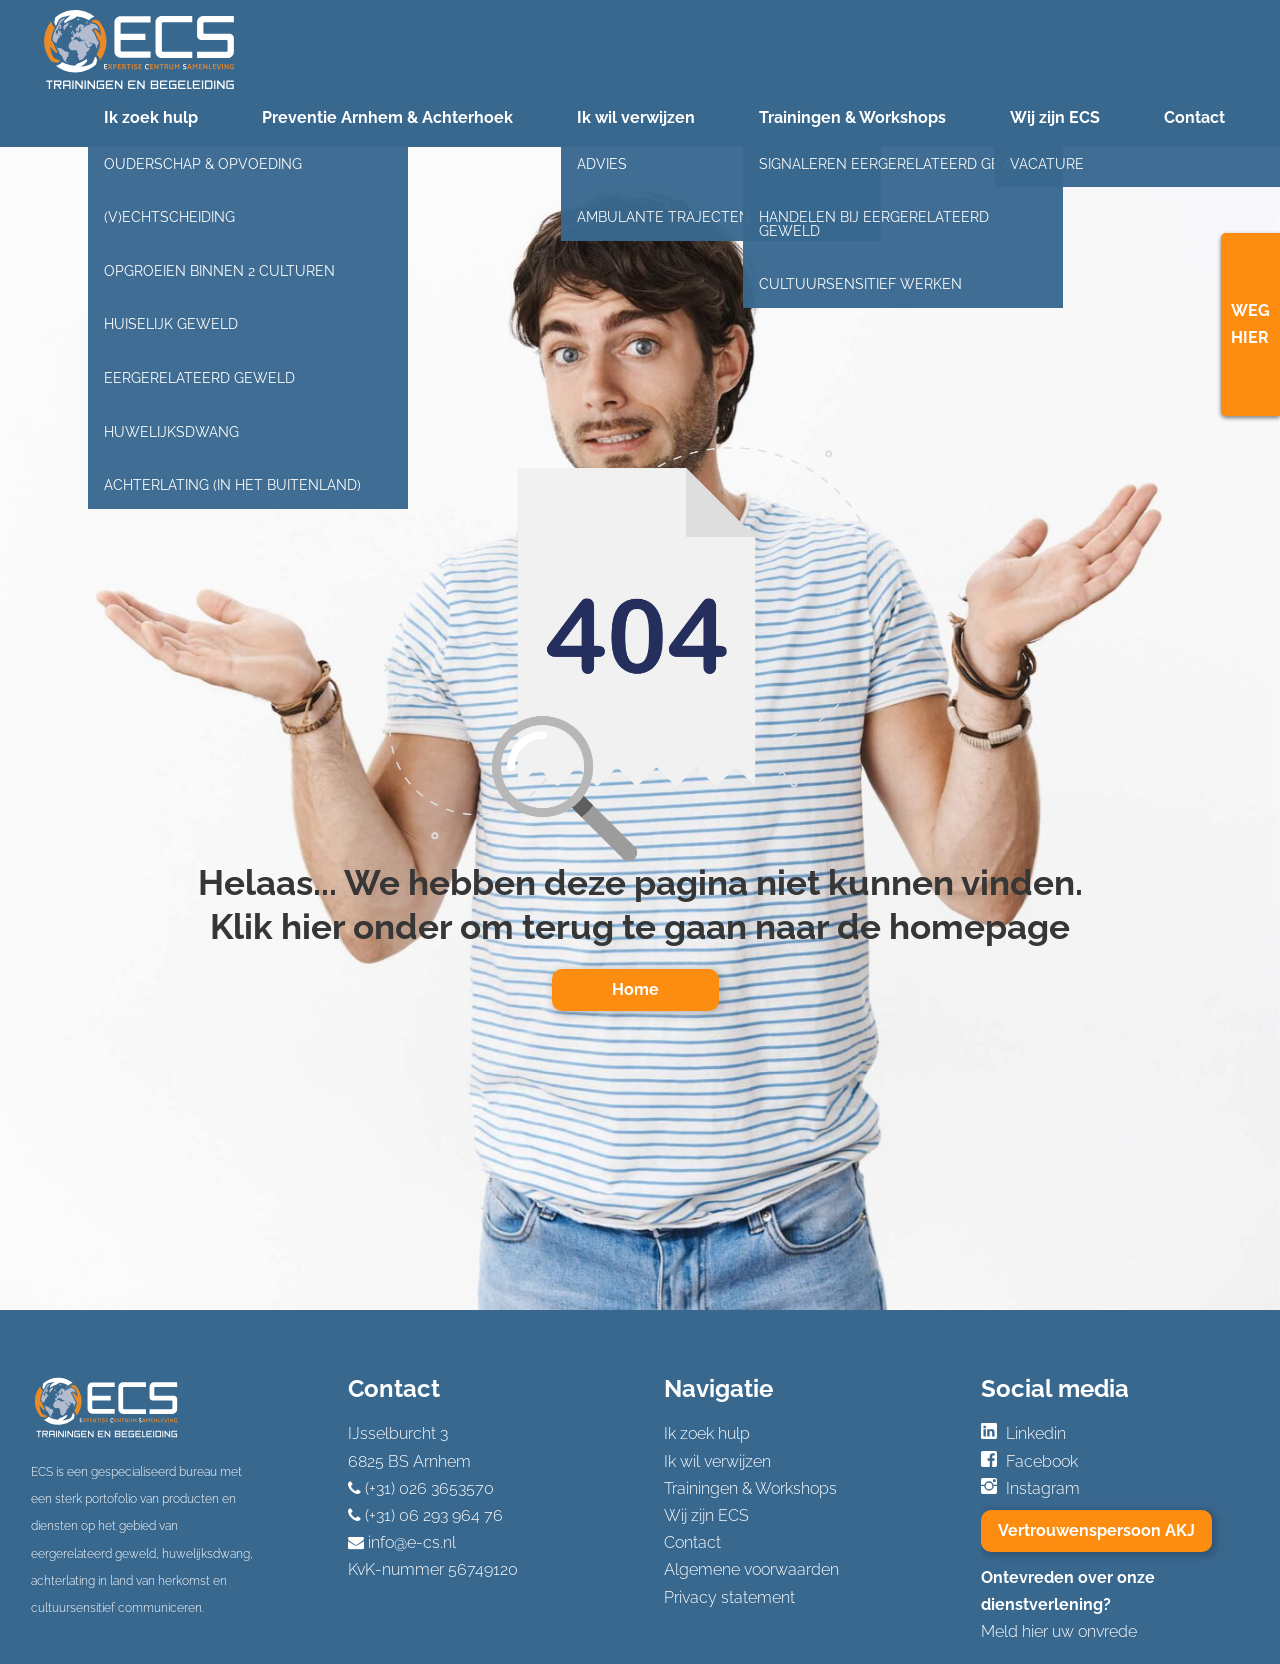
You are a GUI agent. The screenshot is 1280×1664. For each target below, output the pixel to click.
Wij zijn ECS (1055, 117)
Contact (1194, 117)
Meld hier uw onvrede (1059, 1631)
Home (635, 989)
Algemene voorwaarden (751, 1569)
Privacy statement (729, 1597)
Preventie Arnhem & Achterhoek (387, 117)
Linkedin (1036, 1433)
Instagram (1043, 1488)
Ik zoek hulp (151, 117)
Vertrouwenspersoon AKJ (1096, 1530)
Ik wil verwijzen (636, 117)
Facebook (1042, 1461)
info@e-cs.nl (412, 1542)
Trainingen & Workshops (852, 117)
